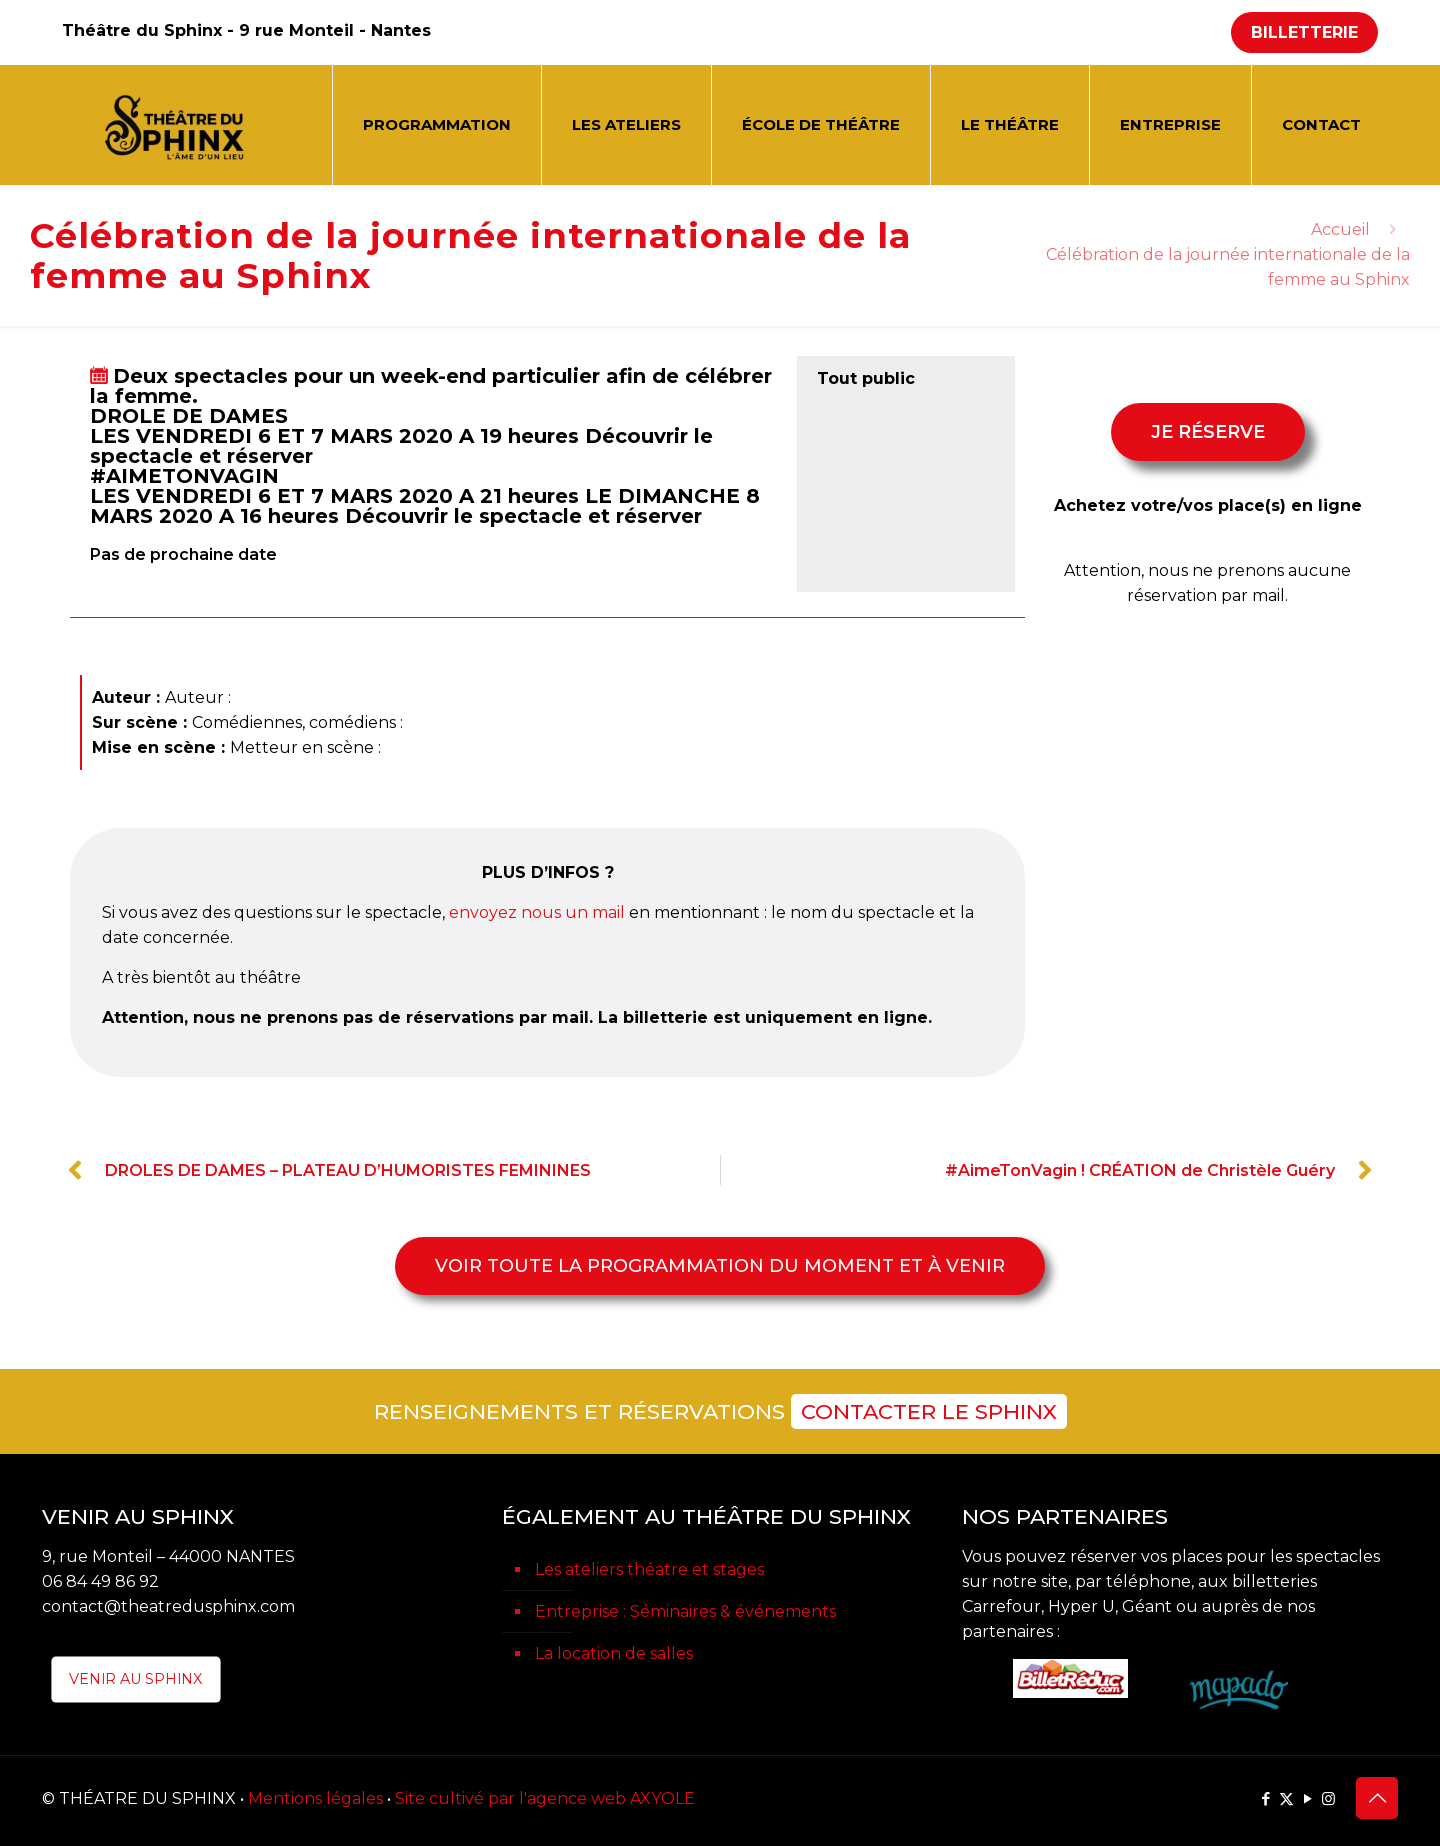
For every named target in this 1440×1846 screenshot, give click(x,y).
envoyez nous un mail (537, 912)
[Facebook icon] (1265, 1798)
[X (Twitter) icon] (1286, 1798)
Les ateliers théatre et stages (649, 1569)
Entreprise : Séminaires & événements (685, 1611)
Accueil (1340, 229)
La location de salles (614, 1653)
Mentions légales (315, 1798)
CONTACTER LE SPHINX (929, 1411)
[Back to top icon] (1377, 1798)
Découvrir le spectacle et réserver (523, 516)
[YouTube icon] (1307, 1798)
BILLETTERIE (1304, 32)
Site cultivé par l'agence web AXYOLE (545, 1798)
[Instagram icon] (1328, 1798)
